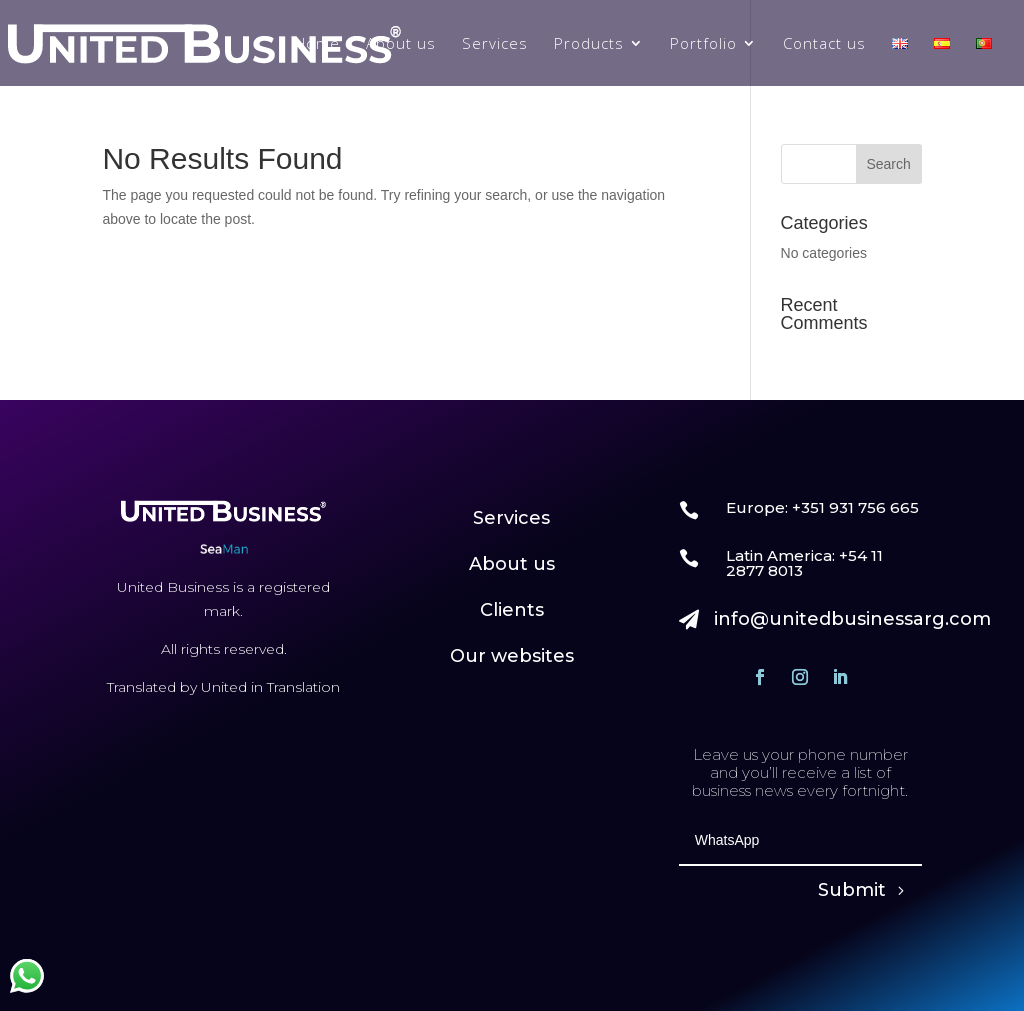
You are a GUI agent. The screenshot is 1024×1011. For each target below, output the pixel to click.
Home (317, 44)
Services (495, 44)
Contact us (824, 44)
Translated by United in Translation (223, 687)
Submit (852, 890)
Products (589, 44)
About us (401, 44)
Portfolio (703, 44)
